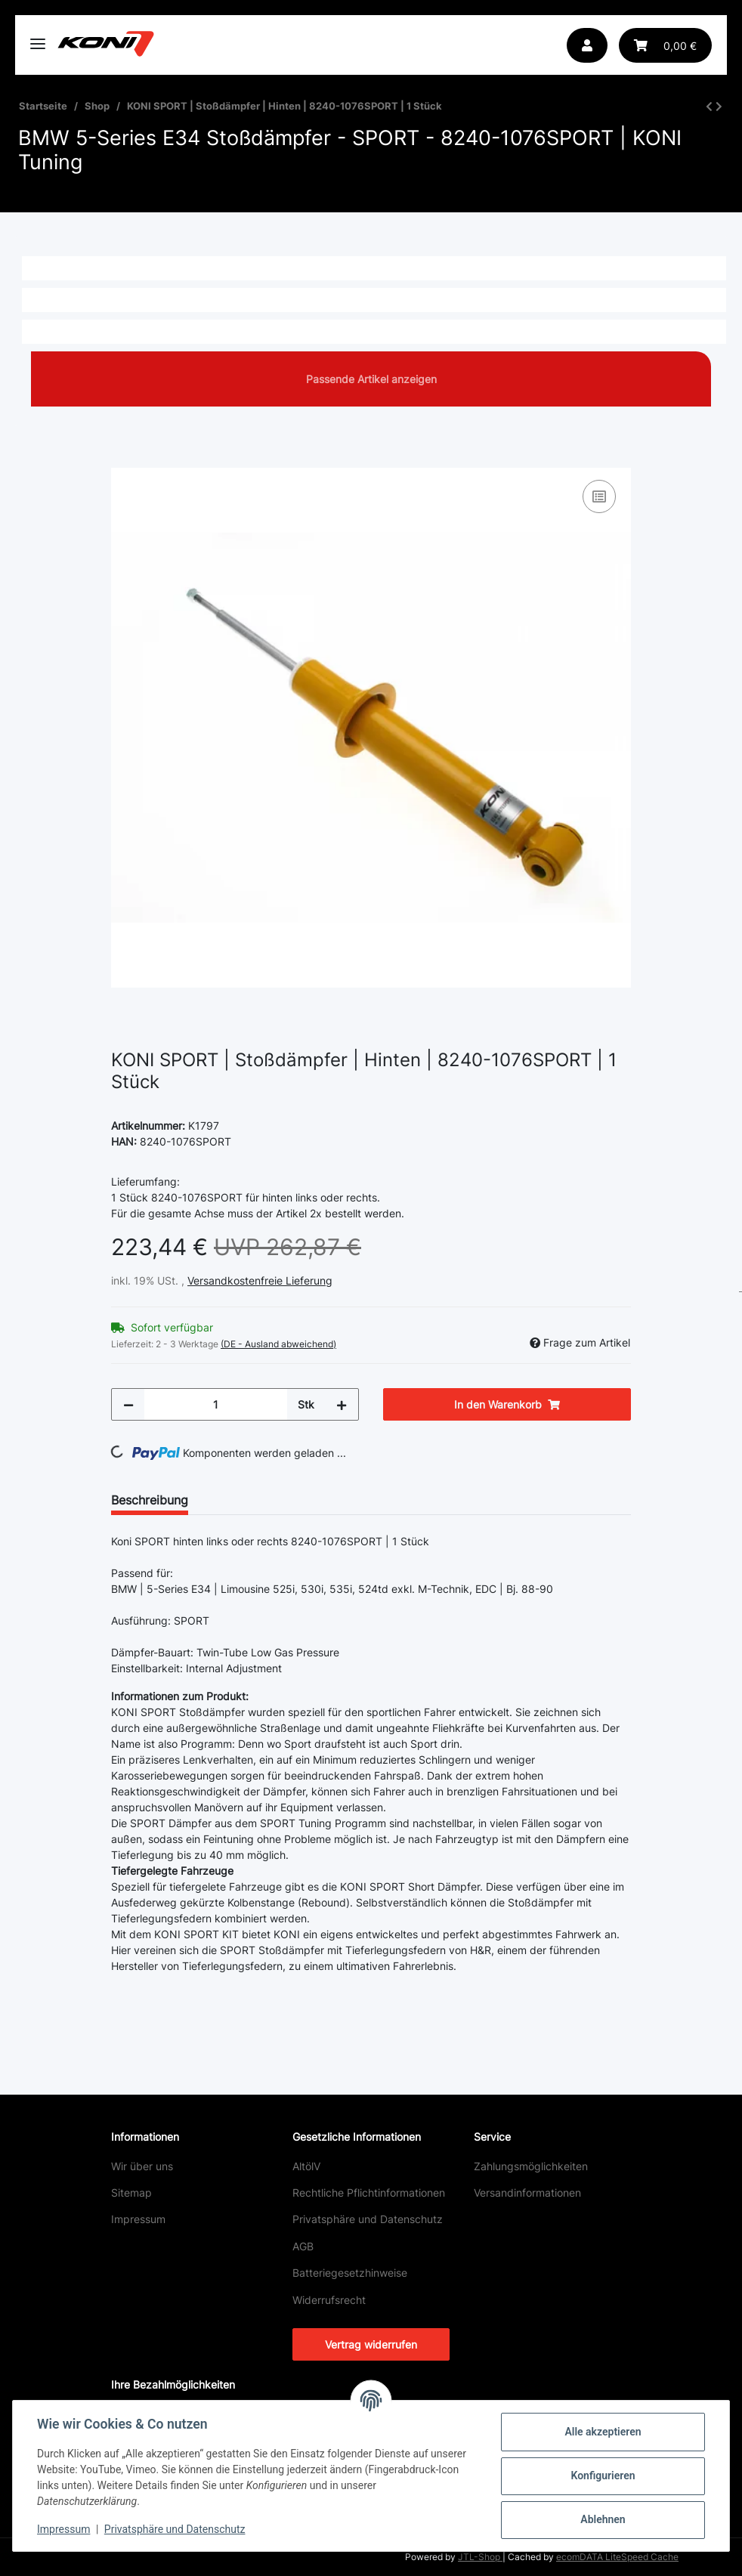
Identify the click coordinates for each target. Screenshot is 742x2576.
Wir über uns (142, 2166)
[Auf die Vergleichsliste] (599, 496)
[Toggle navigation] (37, 37)
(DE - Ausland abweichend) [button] (278, 1344)
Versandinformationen (527, 2192)
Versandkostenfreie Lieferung (259, 1280)
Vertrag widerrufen (371, 2344)
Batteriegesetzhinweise (349, 2272)
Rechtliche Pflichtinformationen (368, 2192)
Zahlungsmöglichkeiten (531, 2166)
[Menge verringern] (128, 1404)
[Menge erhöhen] (341, 1404)
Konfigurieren (602, 2475)
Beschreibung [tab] (149, 1500)
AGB (303, 2246)
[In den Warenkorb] (123, 459)
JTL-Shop (480, 2556)
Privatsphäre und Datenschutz (367, 2219)
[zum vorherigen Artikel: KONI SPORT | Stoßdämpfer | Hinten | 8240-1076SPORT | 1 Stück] (709, 106)
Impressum (138, 2219)
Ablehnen (602, 2519)
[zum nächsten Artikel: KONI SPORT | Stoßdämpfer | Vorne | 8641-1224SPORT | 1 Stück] (719, 106)
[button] (587, 45)
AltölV (306, 2166)
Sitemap (131, 2192)
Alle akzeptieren (602, 2432)
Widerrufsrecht (329, 2299)
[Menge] (215, 1404)
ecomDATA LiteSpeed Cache (617, 2556)
